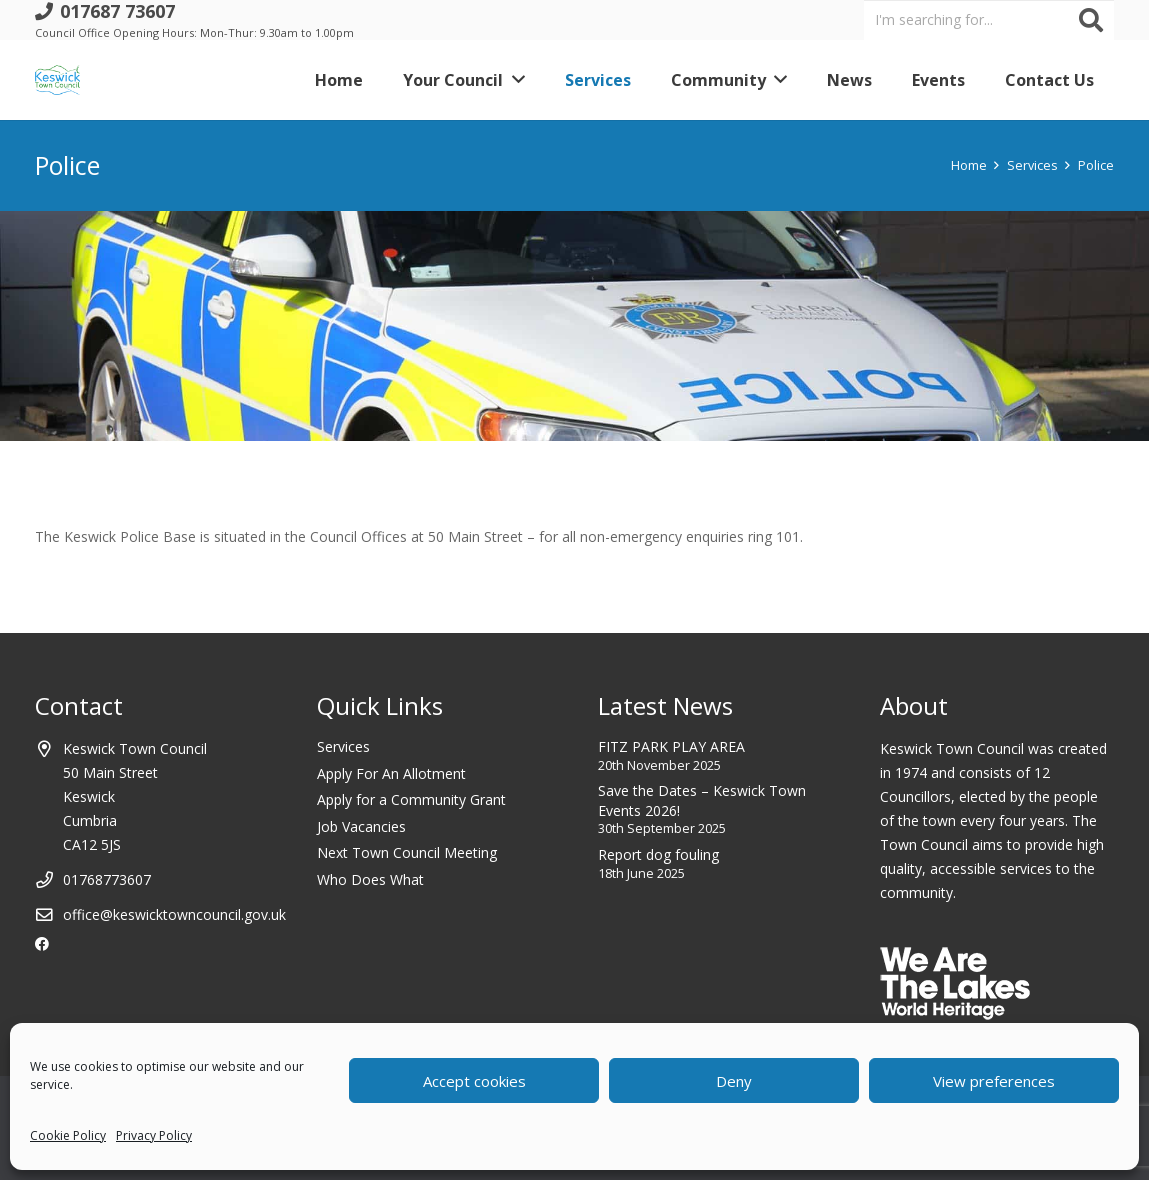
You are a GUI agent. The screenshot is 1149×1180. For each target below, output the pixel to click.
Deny (734, 1081)
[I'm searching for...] (989, 19)
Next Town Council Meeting (407, 852)
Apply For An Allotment (391, 773)
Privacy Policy (154, 1135)
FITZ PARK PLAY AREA (671, 746)
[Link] (57, 80)
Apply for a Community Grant (411, 799)
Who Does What (370, 879)
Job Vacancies (361, 826)
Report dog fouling (658, 854)
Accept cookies (474, 1081)
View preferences (994, 1081)
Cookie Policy (68, 1135)
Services (343, 746)
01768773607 (107, 879)
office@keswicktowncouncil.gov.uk (174, 914)
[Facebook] (42, 944)
